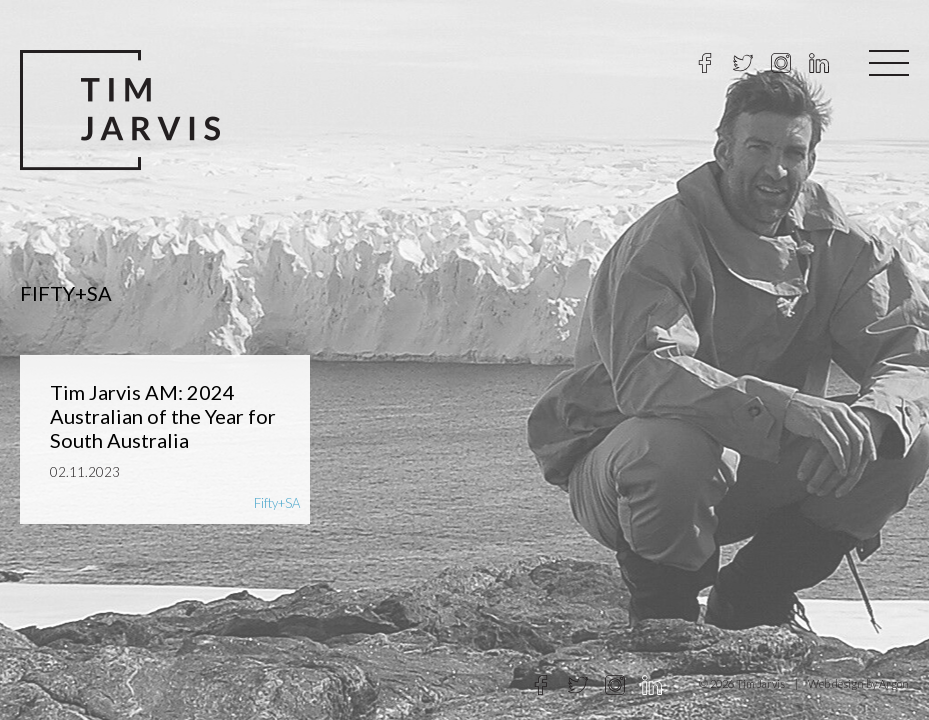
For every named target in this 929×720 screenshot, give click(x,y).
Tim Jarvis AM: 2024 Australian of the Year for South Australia (163, 416)
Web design (836, 683)
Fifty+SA (277, 503)
